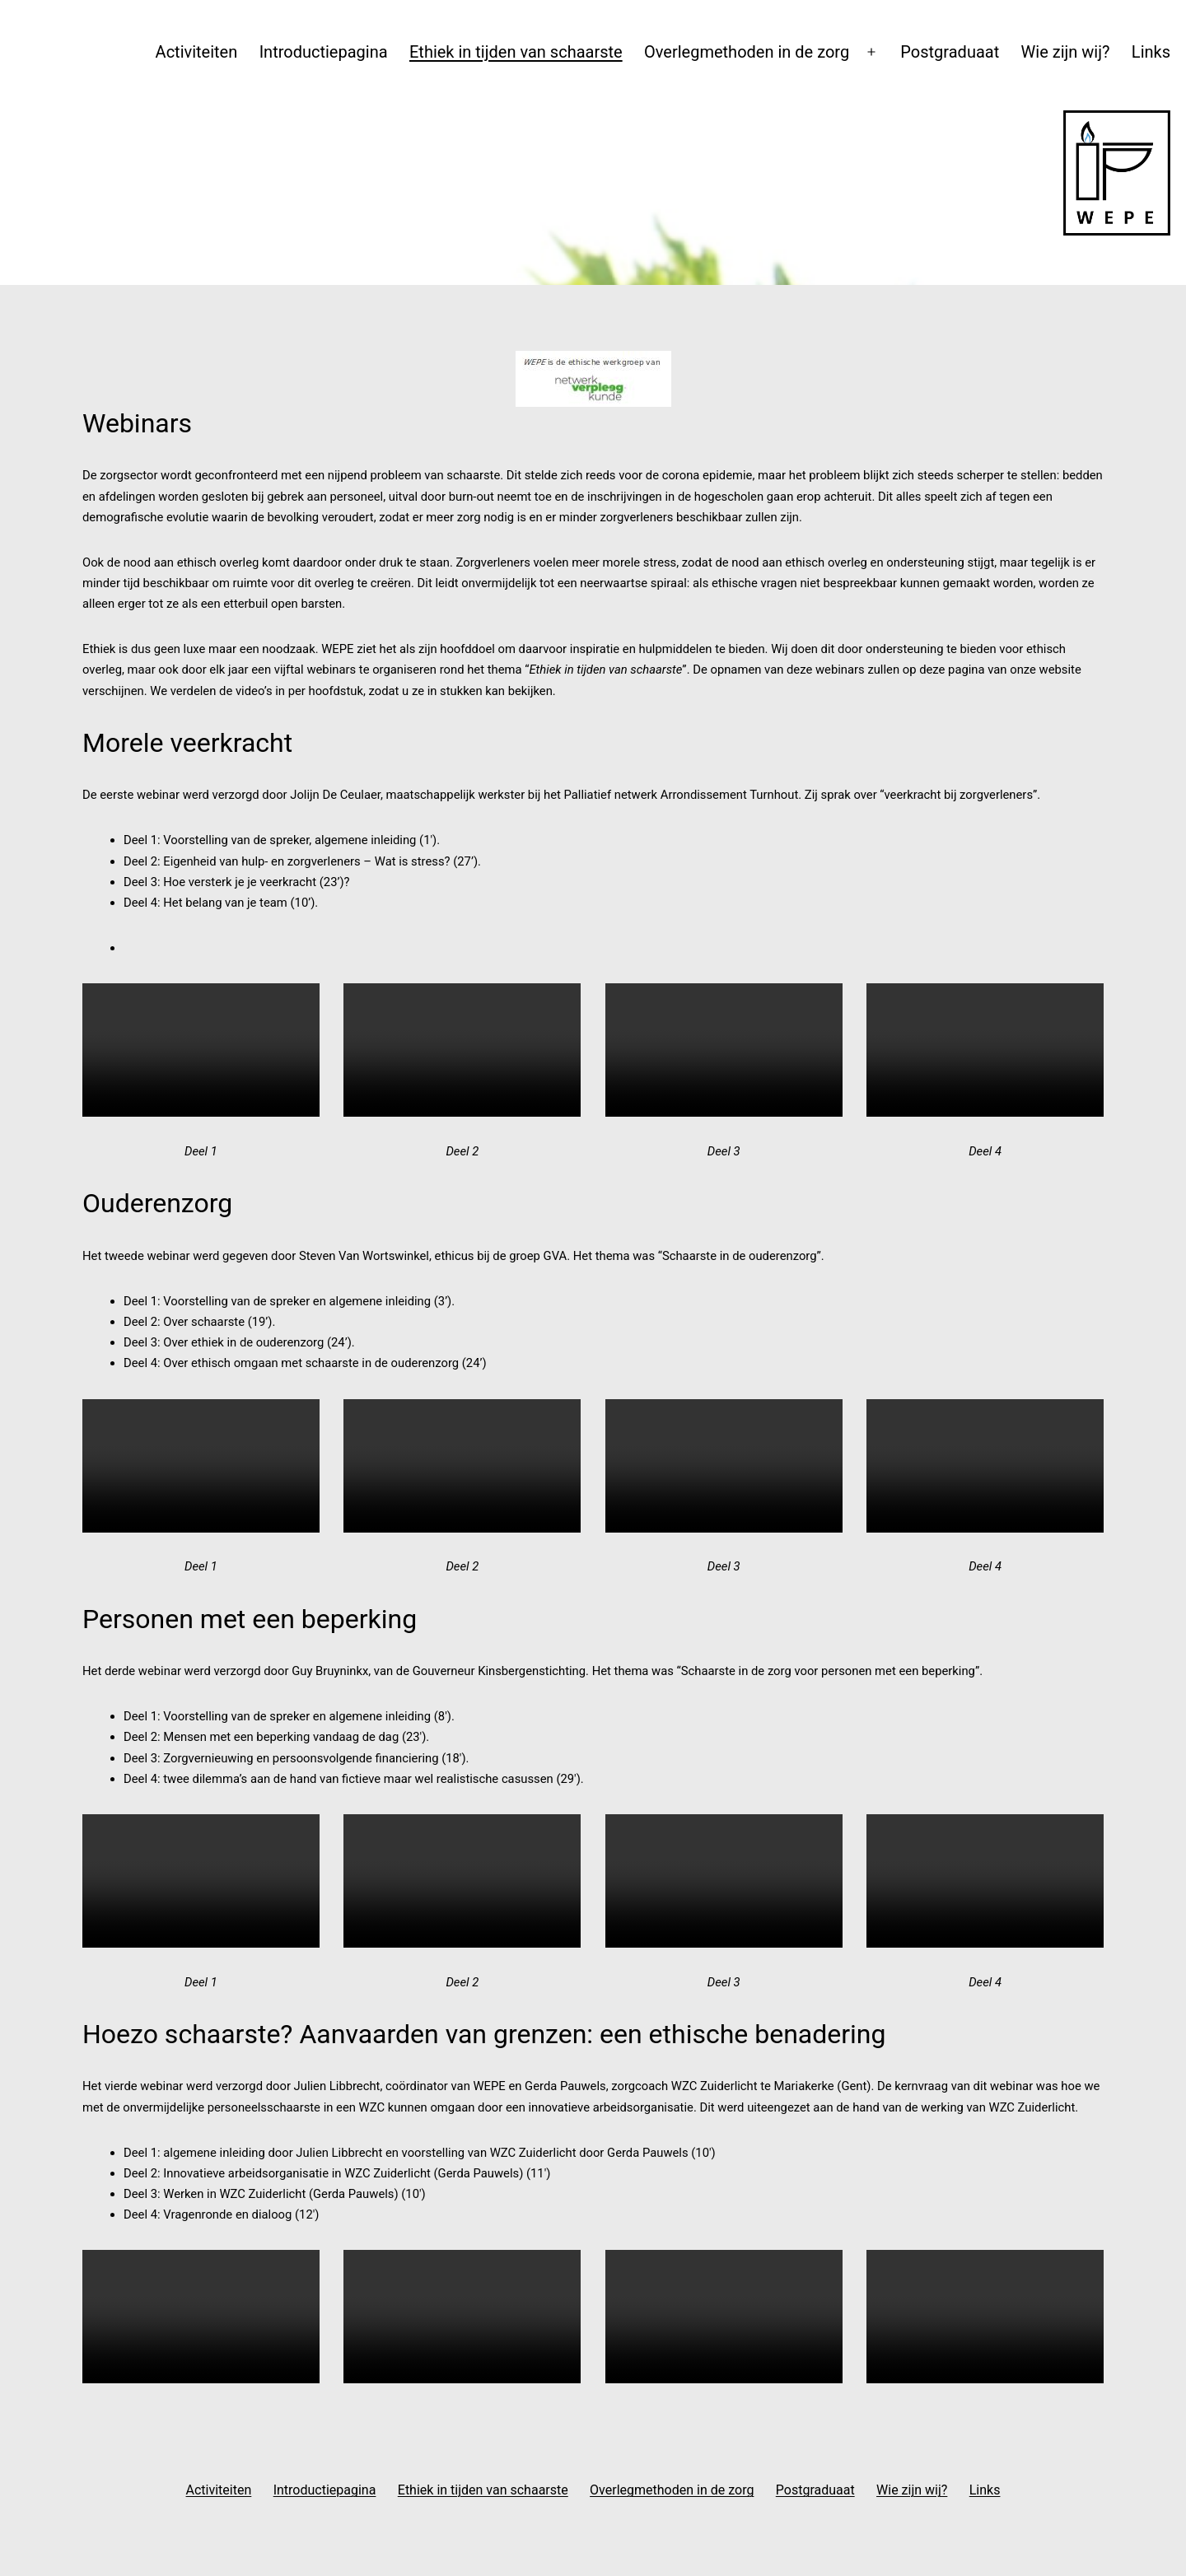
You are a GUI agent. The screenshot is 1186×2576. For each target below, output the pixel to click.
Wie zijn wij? (1065, 52)
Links (1151, 52)
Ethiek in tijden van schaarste (516, 52)
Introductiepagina (323, 52)
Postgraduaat (949, 52)
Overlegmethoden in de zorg (746, 52)
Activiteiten (197, 52)
